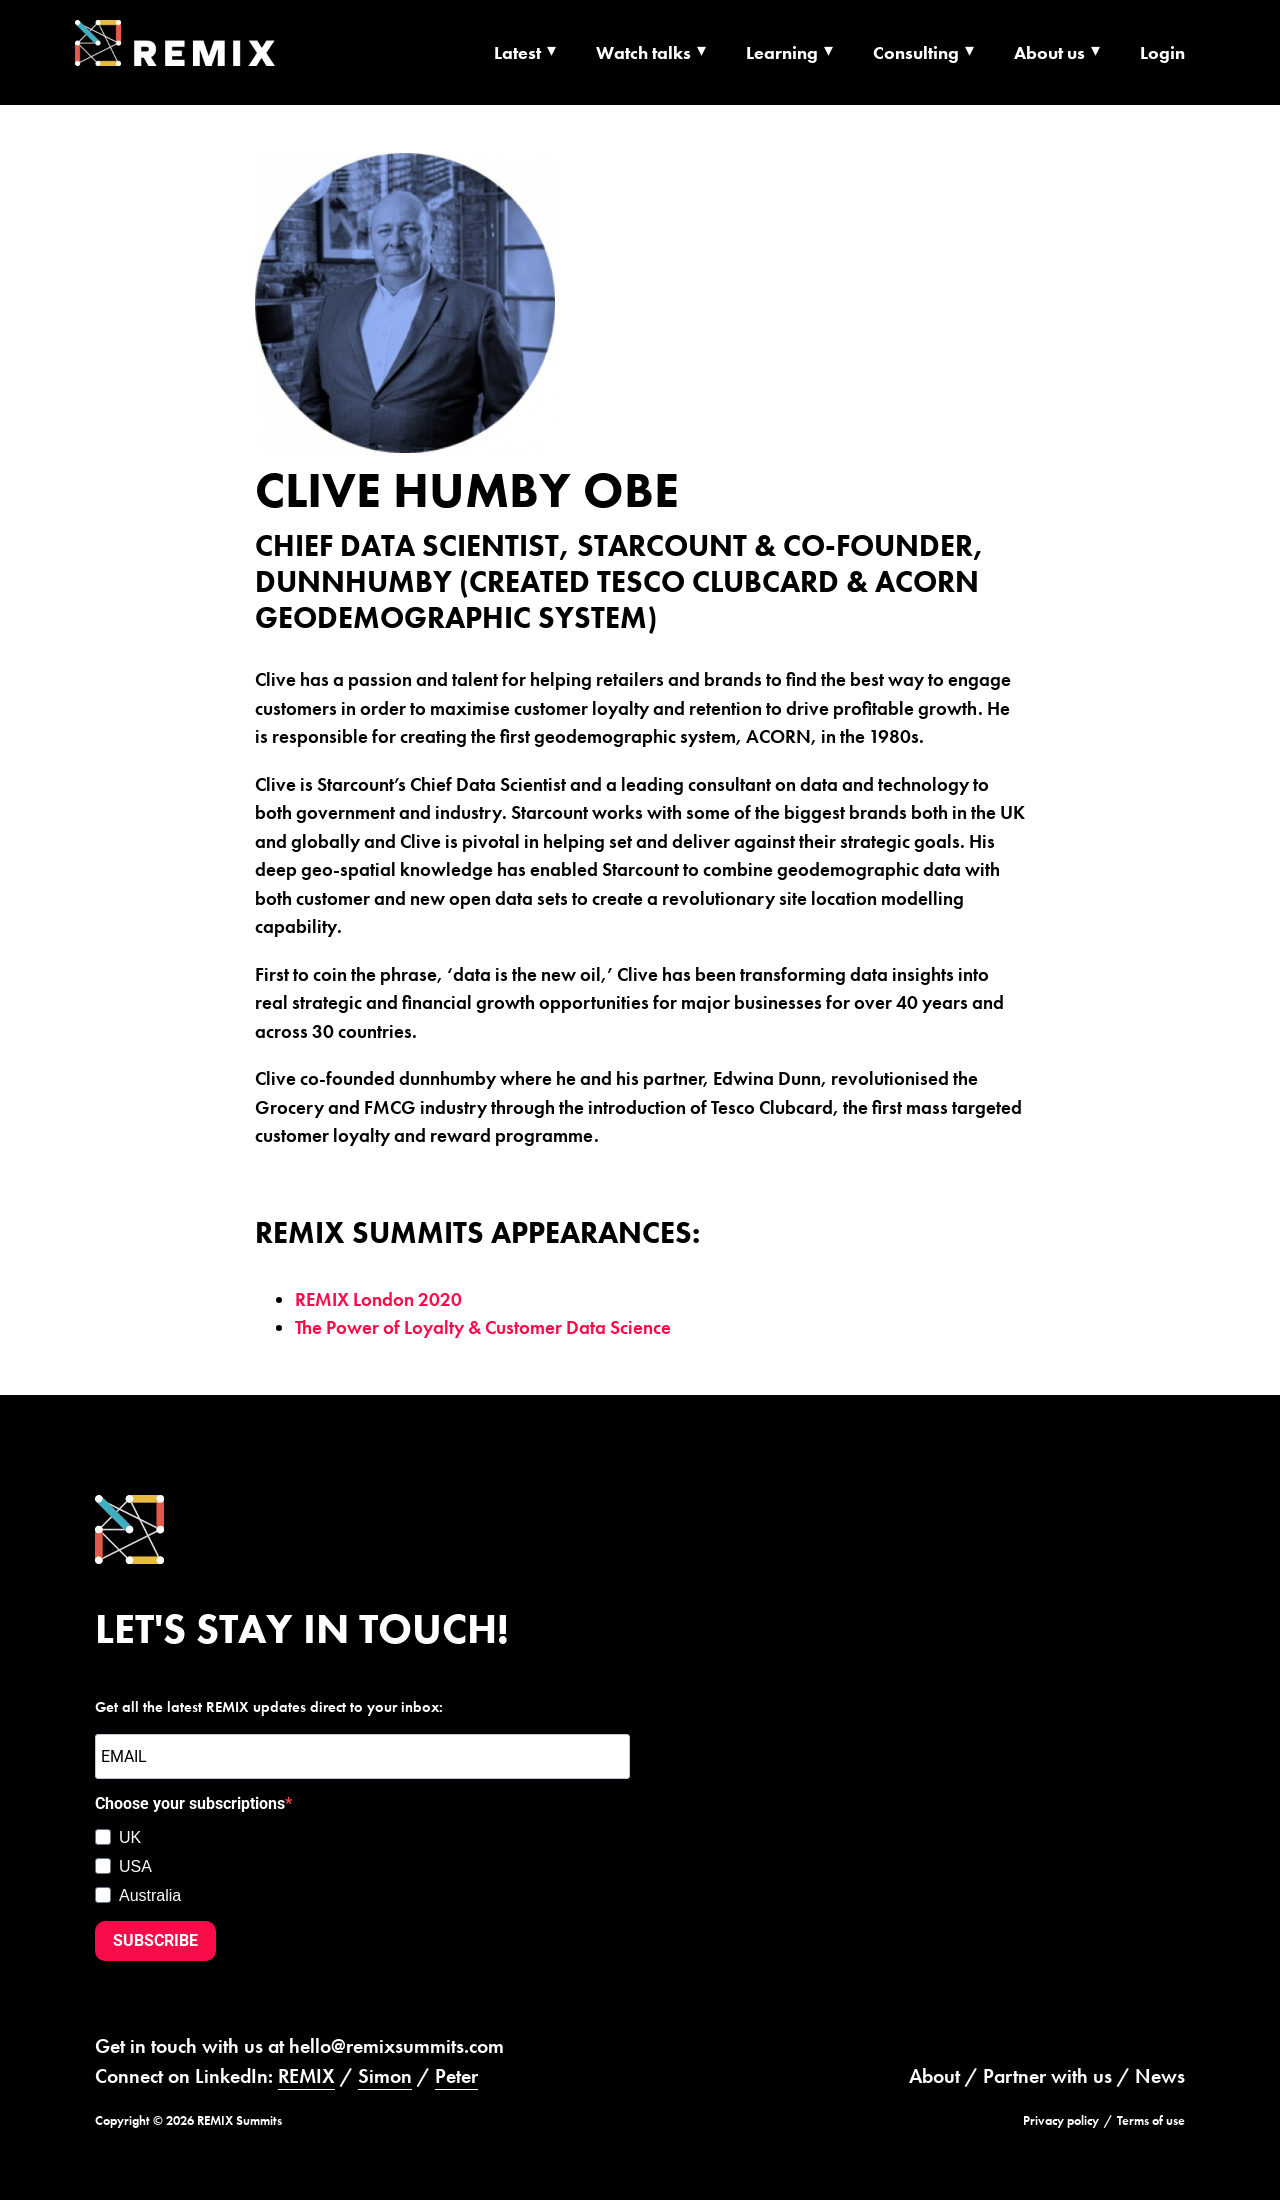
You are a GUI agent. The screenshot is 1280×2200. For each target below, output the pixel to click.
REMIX (306, 2076)
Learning (782, 52)
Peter (456, 2076)
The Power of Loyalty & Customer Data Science (483, 1327)
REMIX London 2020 (378, 1299)
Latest (517, 52)
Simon (385, 2076)
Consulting (916, 52)
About (934, 2076)
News (1160, 2076)
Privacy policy (1061, 2120)
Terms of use (1151, 2120)
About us (1049, 52)
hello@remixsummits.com (396, 2046)
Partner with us (1047, 2076)
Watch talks (643, 52)
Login (1162, 52)
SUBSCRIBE (155, 1940)
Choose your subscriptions (190, 1803)
